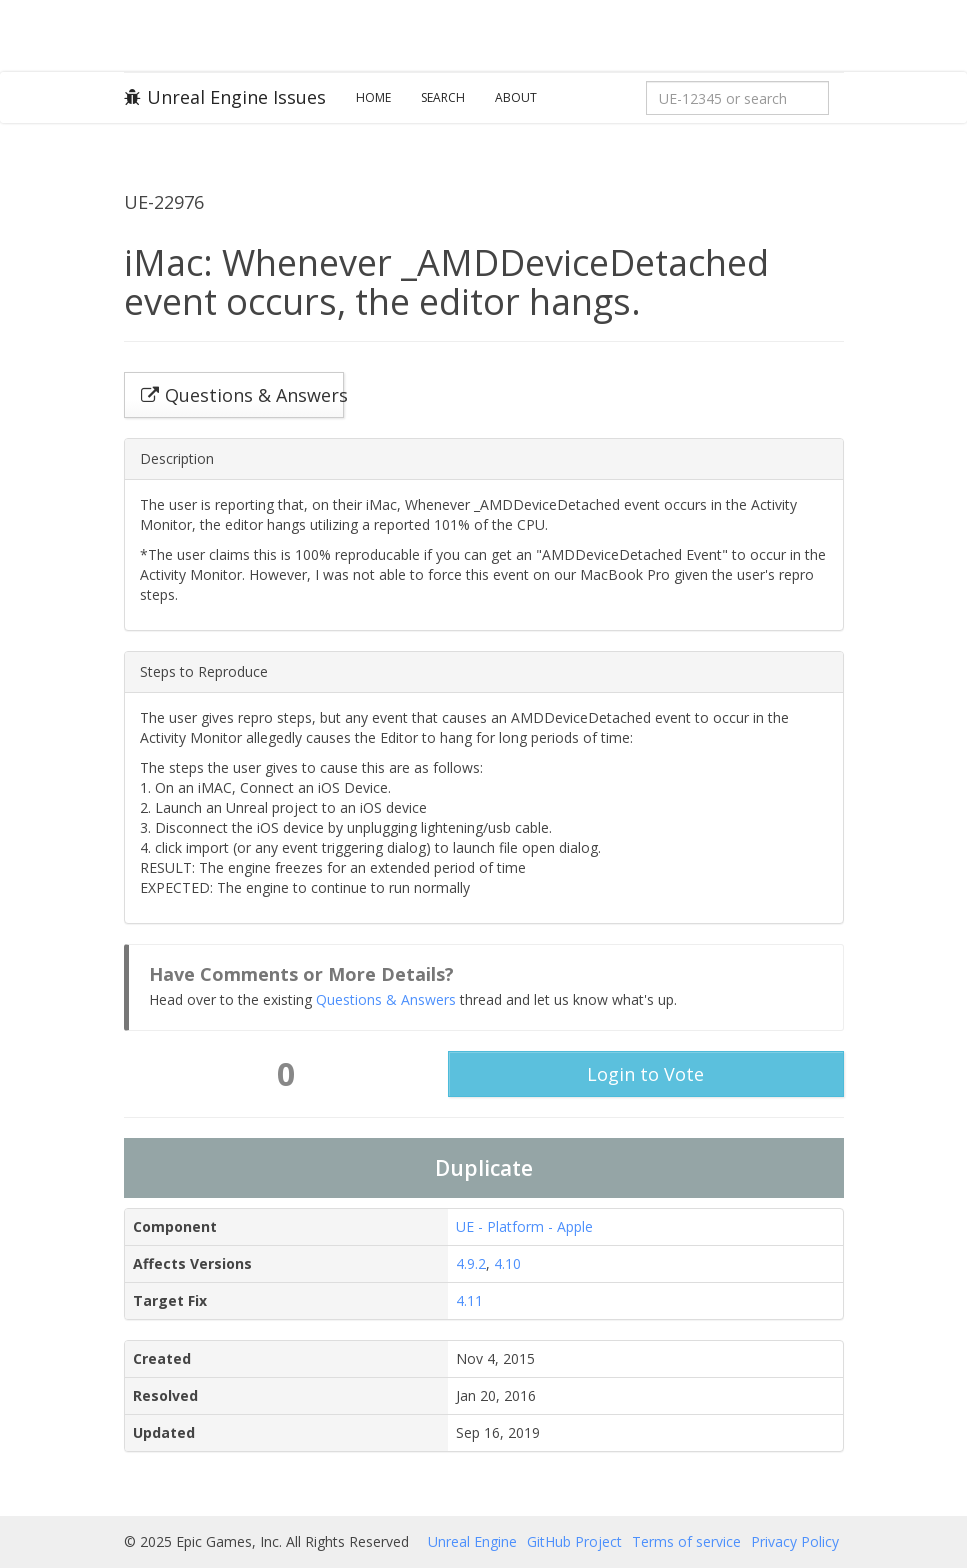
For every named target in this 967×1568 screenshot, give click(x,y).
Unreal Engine (472, 1541)
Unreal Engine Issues (225, 97)
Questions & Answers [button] (242, 395)
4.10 (507, 1263)
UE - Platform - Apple (524, 1226)
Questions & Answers (386, 999)
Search (443, 97)
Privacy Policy (795, 1541)
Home (373, 97)
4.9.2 (471, 1263)
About (516, 97)
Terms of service (686, 1541)
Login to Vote (645, 1074)
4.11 (469, 1300)
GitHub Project (574, 1541)
